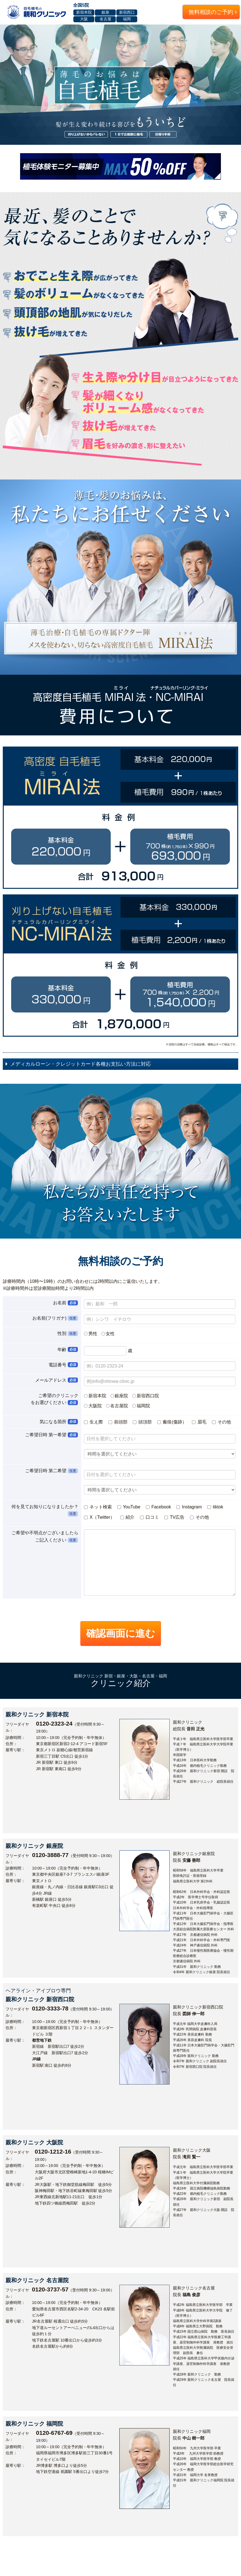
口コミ (149, 1517)
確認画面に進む (120, 1633)
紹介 (127, 1517)
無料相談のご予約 (213, 12)
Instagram (189, 1506)
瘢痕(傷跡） (172, 1422)
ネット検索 (98, 1506)
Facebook (158, 1506)
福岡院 (143, 1405)
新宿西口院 (148, 1395)
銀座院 (121, 1395)
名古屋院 (119, 1405)
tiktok (215, 1506)
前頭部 (119, 1422)
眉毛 (200, 1422)
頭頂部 (143, 1422)
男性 (92, 1333)
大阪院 (95, 1405)
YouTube (129, 1506)
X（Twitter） (99, 1517)
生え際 (94, 1422)
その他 (221, 1422)
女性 (110, 1333)
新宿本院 (97, 1395)
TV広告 (174, 1517)
